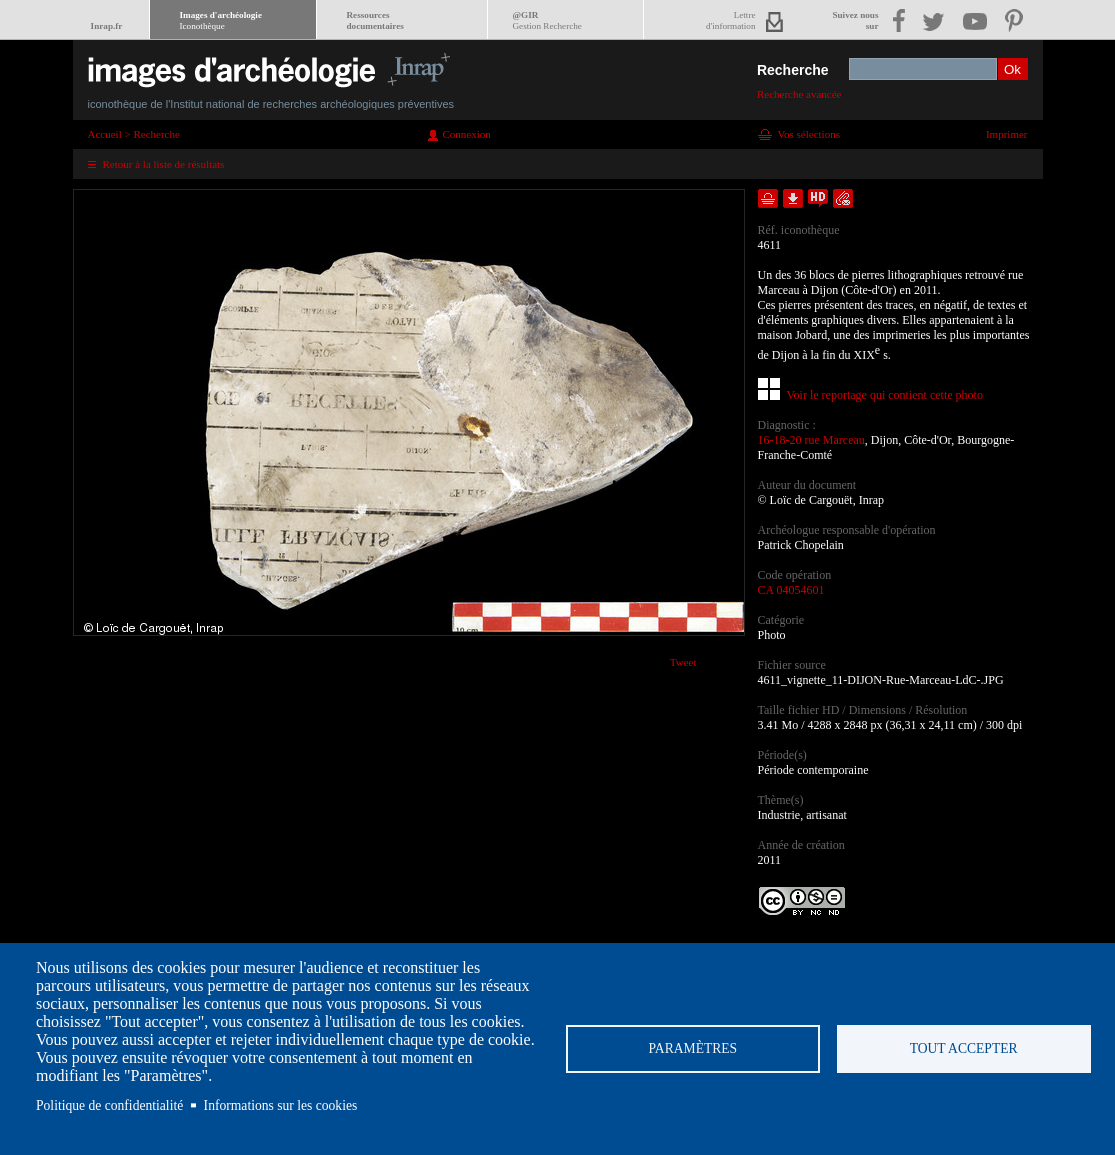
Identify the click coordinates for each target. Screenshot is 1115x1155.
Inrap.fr (107, 26)
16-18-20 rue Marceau (811, 440)
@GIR (547, 20)
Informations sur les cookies (281, 1105)
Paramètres (693, 1048)
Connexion (467, 134)
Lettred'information (730, 20)
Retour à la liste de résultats (164, 164)
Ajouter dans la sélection (768, 198)
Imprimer (1007, 134)
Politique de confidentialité (109, 1105)
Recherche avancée (799, 94)
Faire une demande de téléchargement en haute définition (818, 198)
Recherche (793, 70)
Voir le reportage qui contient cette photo (885, 395)
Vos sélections (809, 134)
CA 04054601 (791, 590)
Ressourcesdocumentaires (375, 20)
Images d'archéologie (221, 20)
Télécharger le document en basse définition (793, 198)
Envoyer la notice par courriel (843, 198)
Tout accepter (964, 1048)
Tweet (683, 662)
